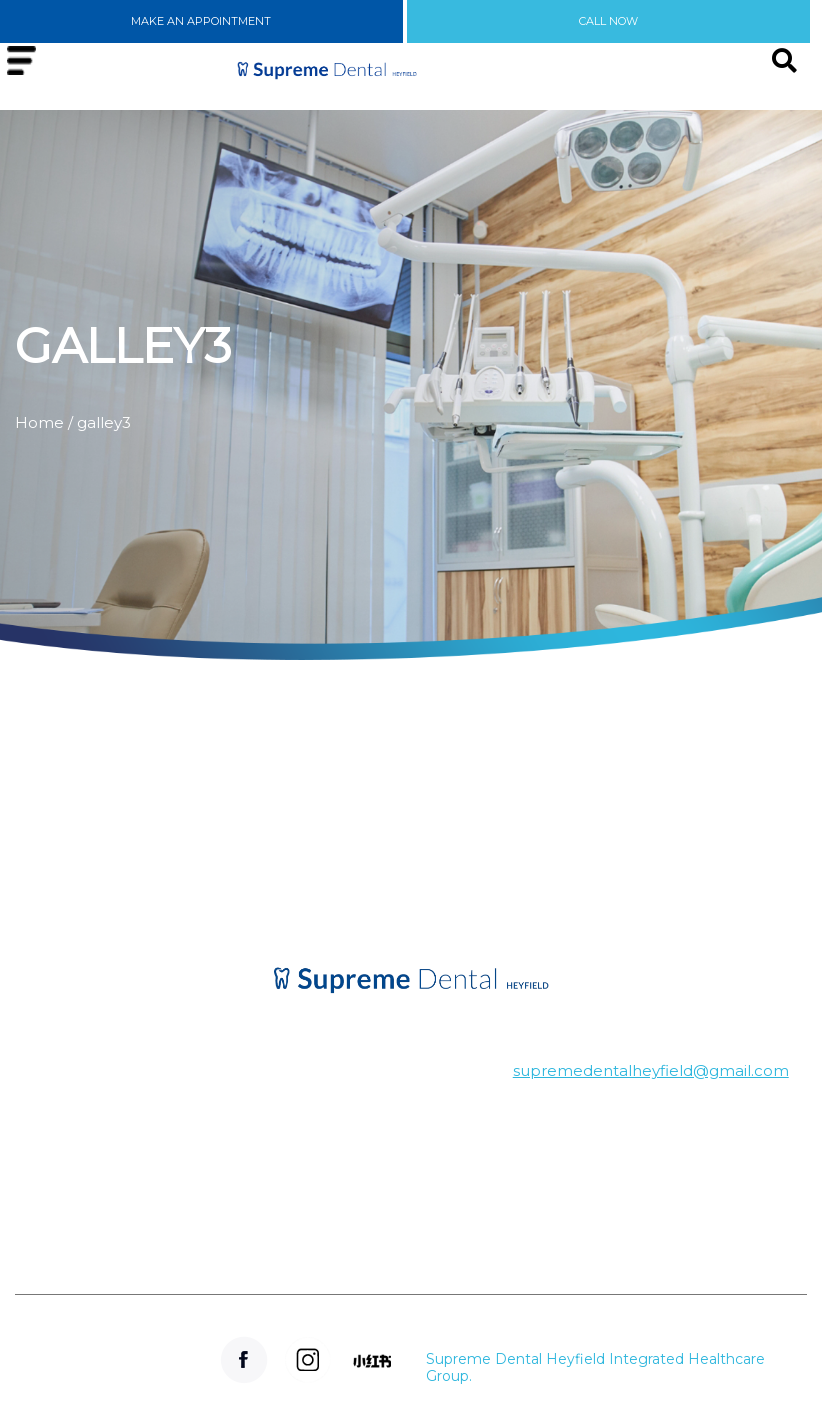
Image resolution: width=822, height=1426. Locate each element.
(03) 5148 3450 (376, 1184)
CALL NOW (608, 21)
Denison (136, 1085)
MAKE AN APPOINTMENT (201, 21)
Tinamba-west (136, 1213)
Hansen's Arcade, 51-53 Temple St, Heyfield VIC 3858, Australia (376, 1113)
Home (39, 422)
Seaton (137, 1245)
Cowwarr (137, 1117)
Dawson (137, 1149)
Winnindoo (136, 1181)
